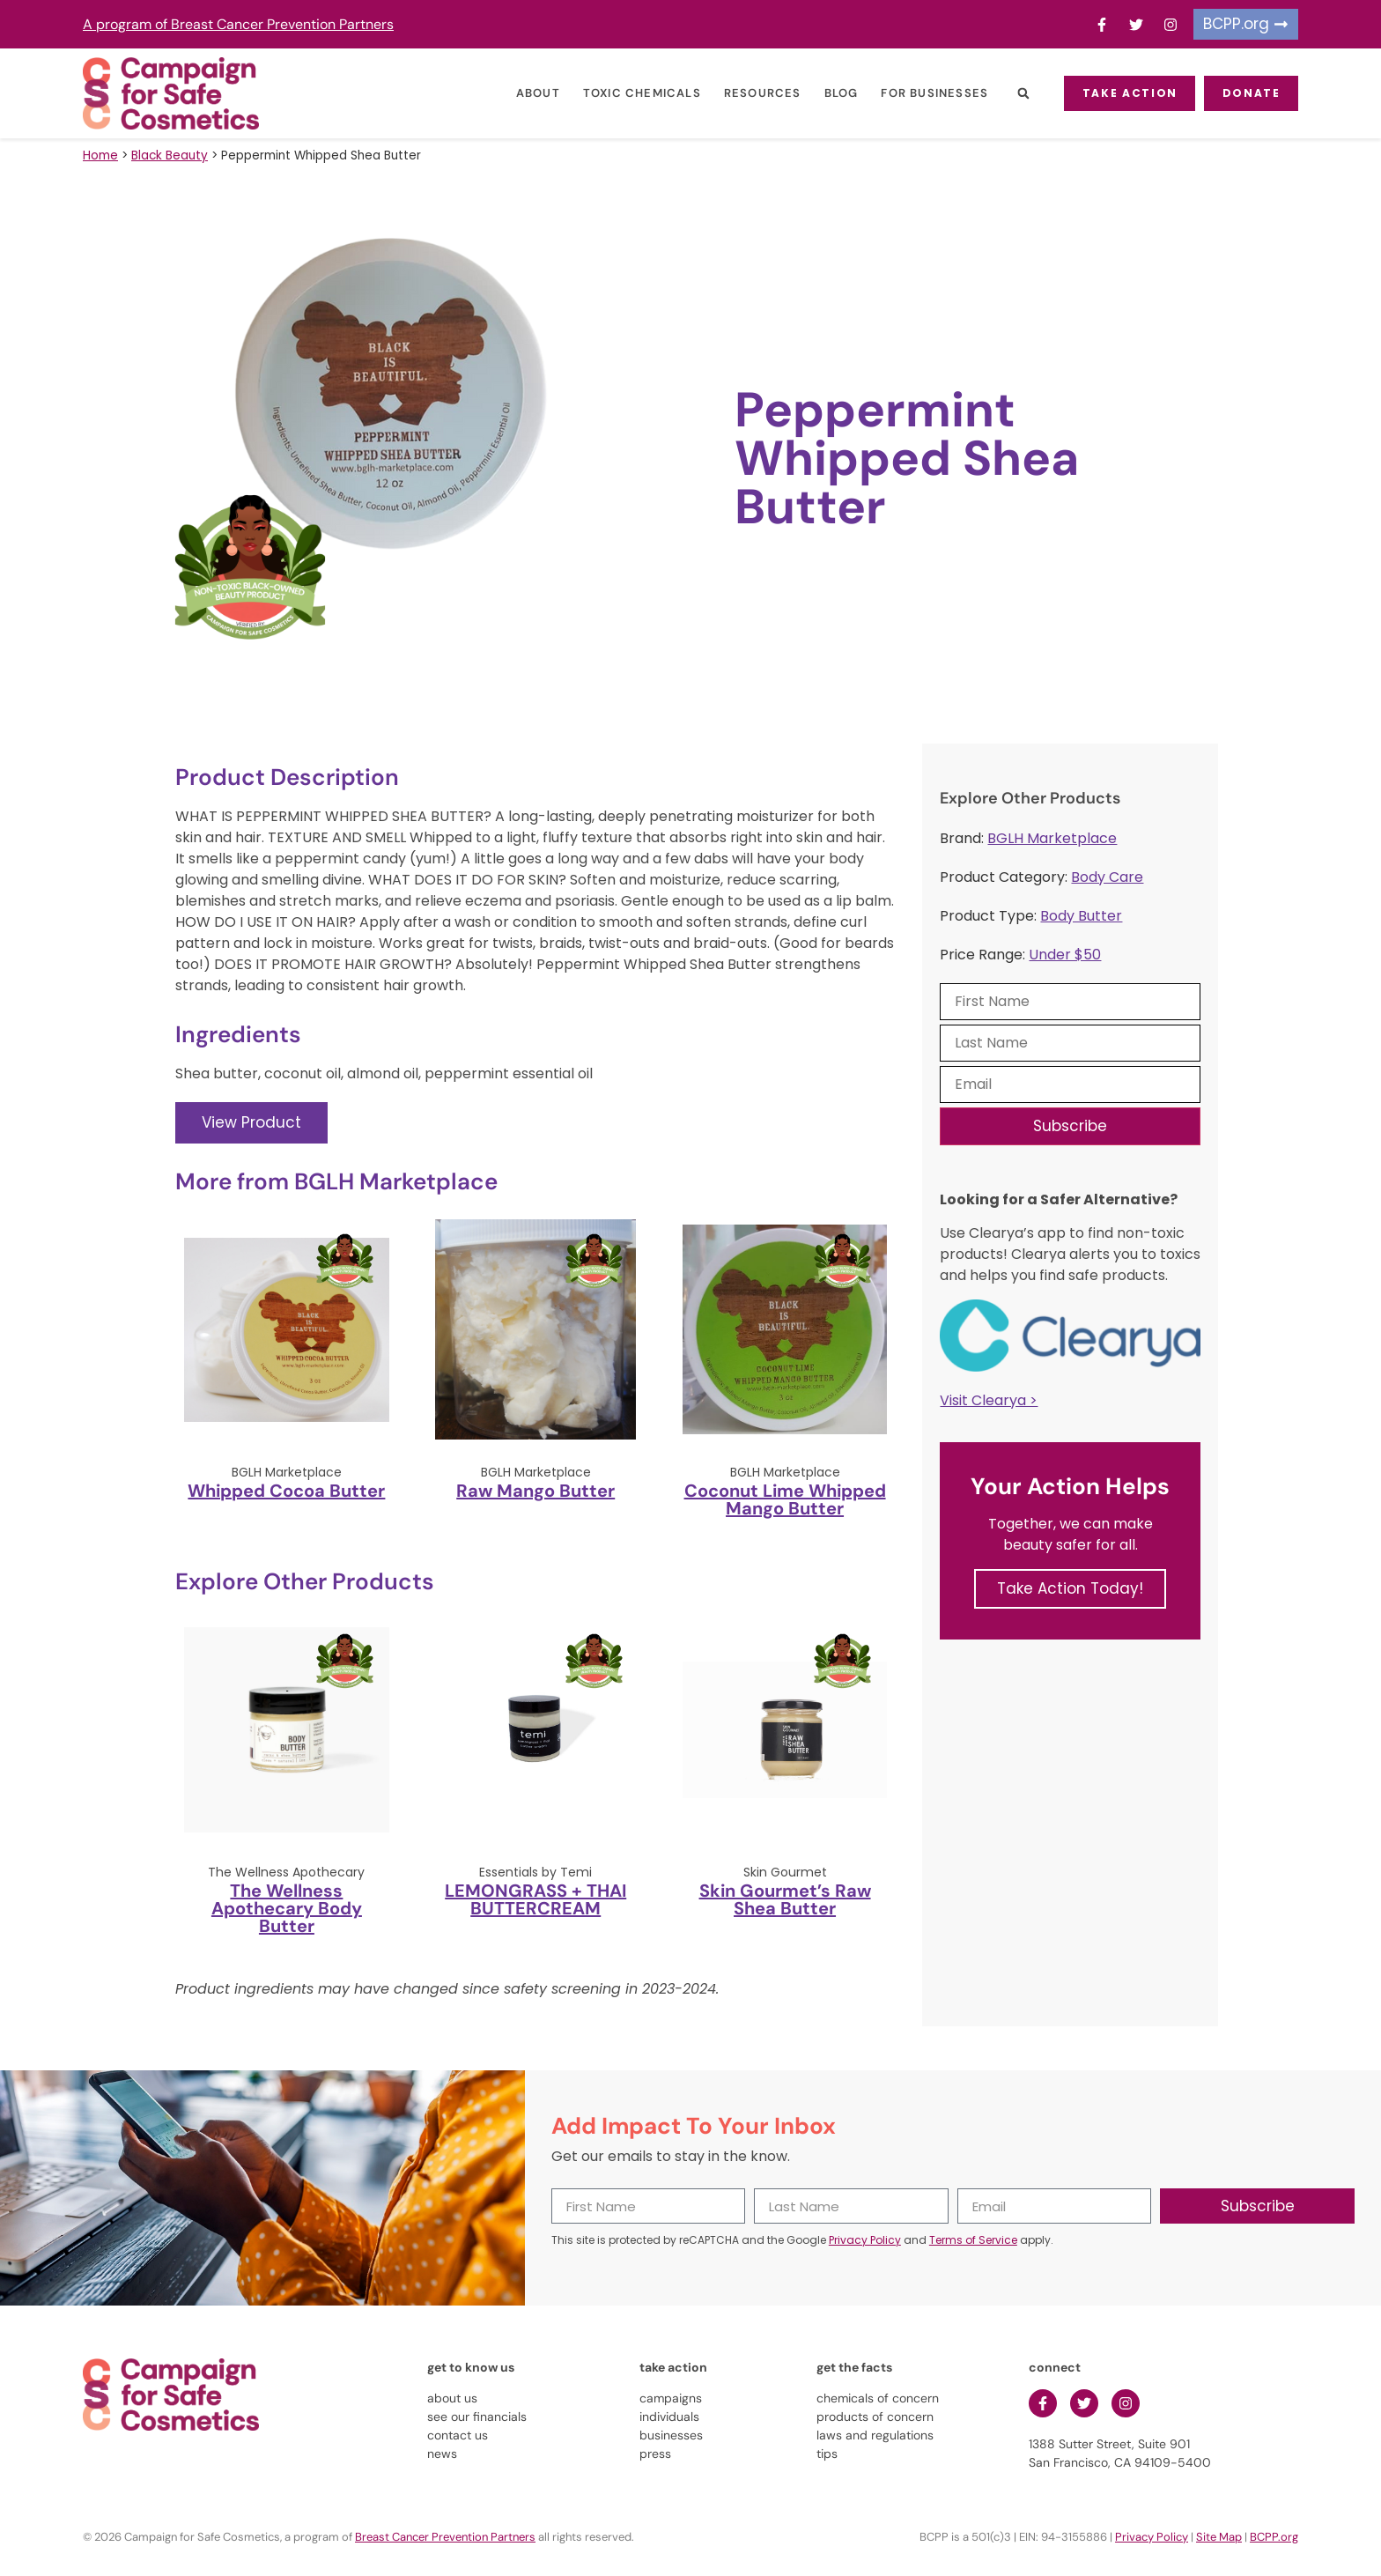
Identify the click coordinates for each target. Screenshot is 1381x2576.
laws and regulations (875, 2435)
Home (100, 155)
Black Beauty (169, 155)
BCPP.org (1274, 2536)
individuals (669, 2416)
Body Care (1107, 877)
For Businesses (922, 92)
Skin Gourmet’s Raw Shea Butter (785, 1899)
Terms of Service (973, 2239)
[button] (1010, 93)
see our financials (477, 2416)
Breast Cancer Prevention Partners (445, 2536)
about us (452, 2398)
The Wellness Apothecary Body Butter (286, 1908)
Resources (750, 92)
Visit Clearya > (989, 1400)
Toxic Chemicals (630, 92)
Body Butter (1081, 916)
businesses (671, 2435)
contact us (457, 2435)
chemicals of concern (877, 2398)
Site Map (1219, 2536)
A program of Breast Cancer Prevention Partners (238, 24)
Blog (828, 92)
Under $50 (1065, 954)
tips (827, 2453)
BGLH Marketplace (1052, 838)
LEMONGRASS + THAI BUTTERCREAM (535, 1899)
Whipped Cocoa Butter (286, 1490)
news (442, 2453)
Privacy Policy (865, 2239)
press (655, 2453)
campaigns (670, 2398)
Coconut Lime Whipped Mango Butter (785, 1499)
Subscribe (1070, 1125)
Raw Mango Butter (535, 1490)
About (526, 92)
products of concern (875, 2416)
